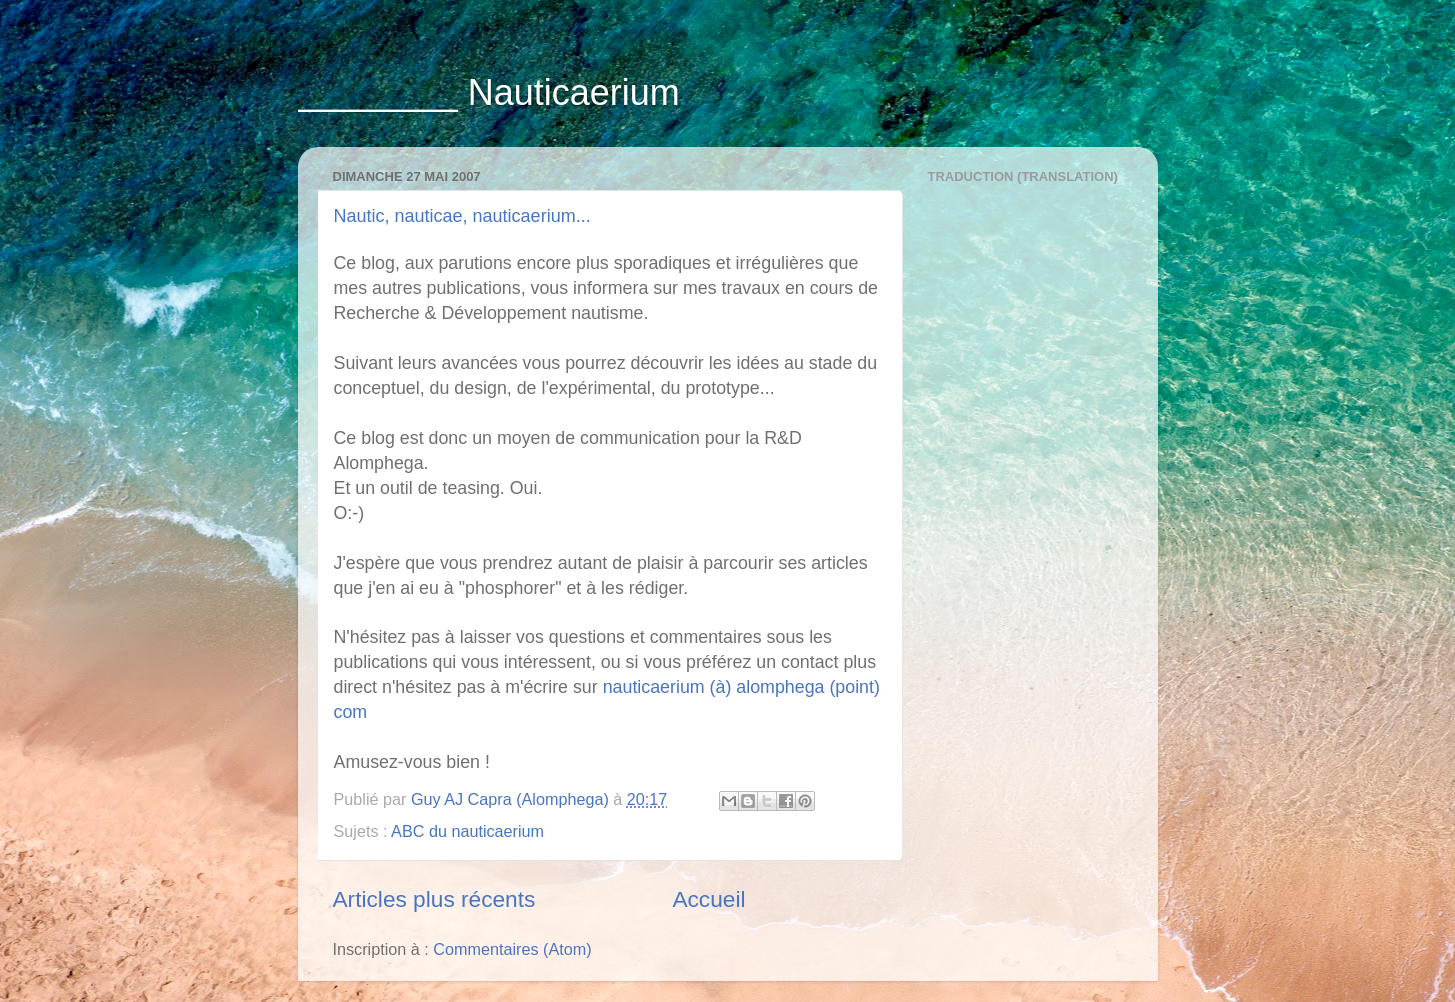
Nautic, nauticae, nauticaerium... (462, 216)
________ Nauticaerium (489, 92)
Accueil (708, 899)
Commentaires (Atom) (512, 949)
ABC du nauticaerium (467, 831)
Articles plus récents (434, 899)
